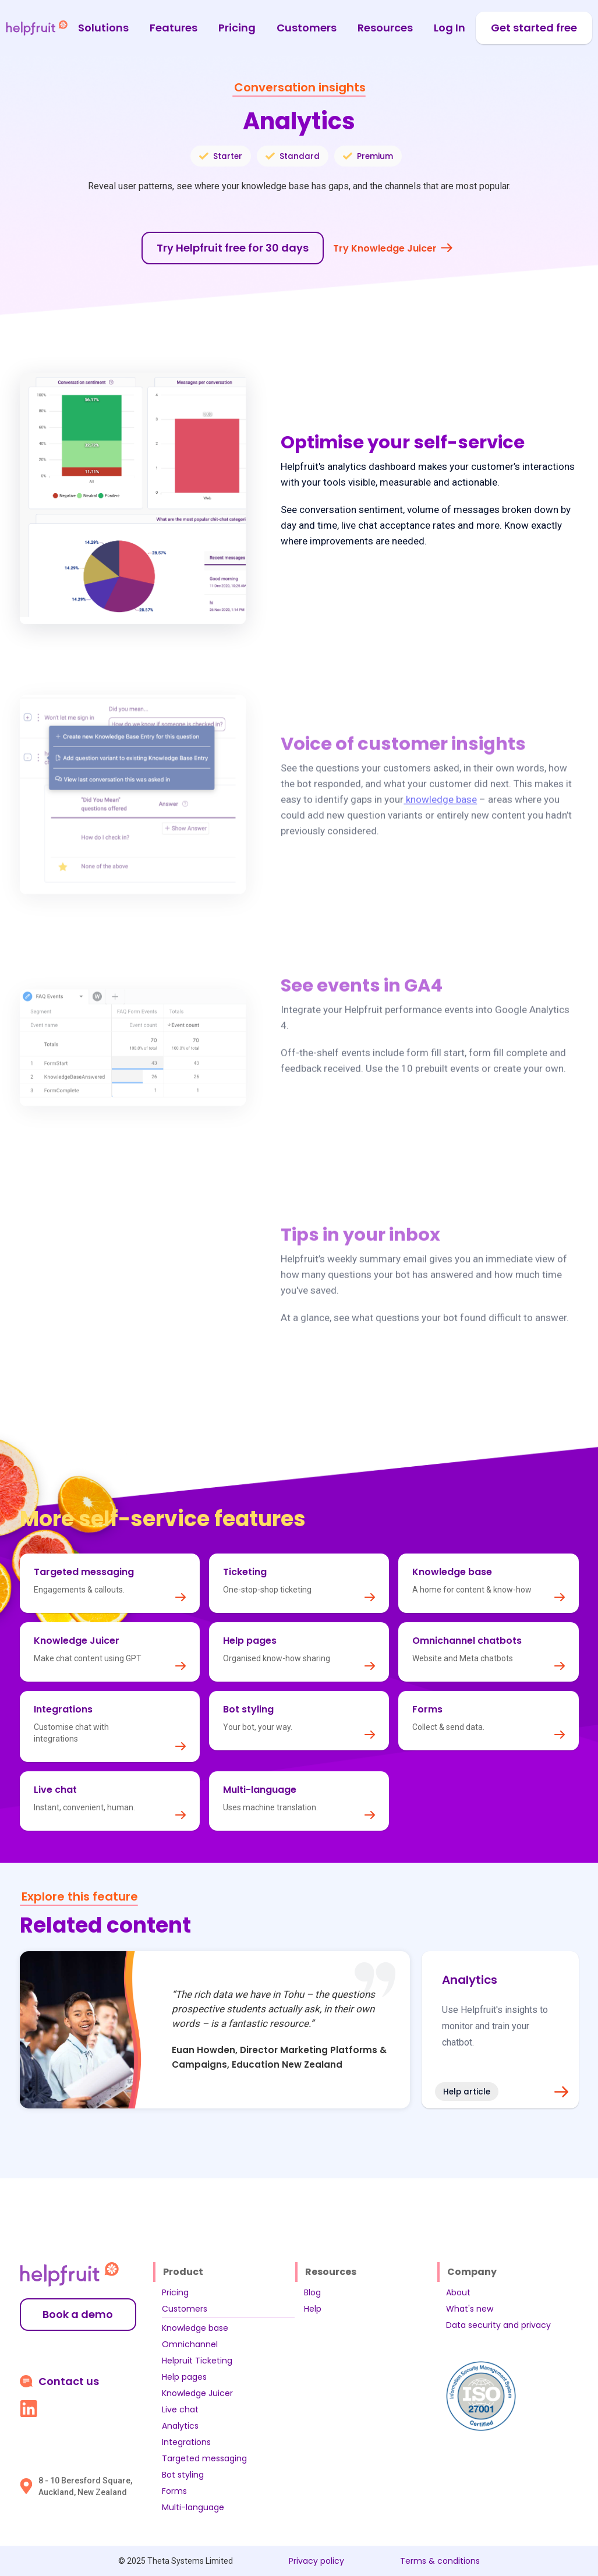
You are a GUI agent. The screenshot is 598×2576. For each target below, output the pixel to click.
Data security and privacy (498, 2325)
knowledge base (440, 815)
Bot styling (183, 2475)
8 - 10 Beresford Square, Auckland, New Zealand (85, 2486)
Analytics (180, 2426)
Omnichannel (190, 2344)
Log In (449, 27)
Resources (385, 27)
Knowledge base (195, 2328)
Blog (312, 2292)
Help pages (184, 2377)
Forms (174, 2491)
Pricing (237, 27)
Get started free (534, 27)
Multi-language (193, 2507)
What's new (469, 2309)
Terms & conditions (440, 2561)
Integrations (186, 2442)
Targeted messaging (204, 2458)
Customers (307, 27)
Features (173, 27)
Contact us (68, 2382)
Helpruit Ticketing (197, 2360)
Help (312, 2309)
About (458, 2292)
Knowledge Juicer (197, 2393)
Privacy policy (316, 2561)
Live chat (180, 2409)
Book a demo (78, 2314)
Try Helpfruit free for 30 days (233, 247)
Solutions (103, 27)
